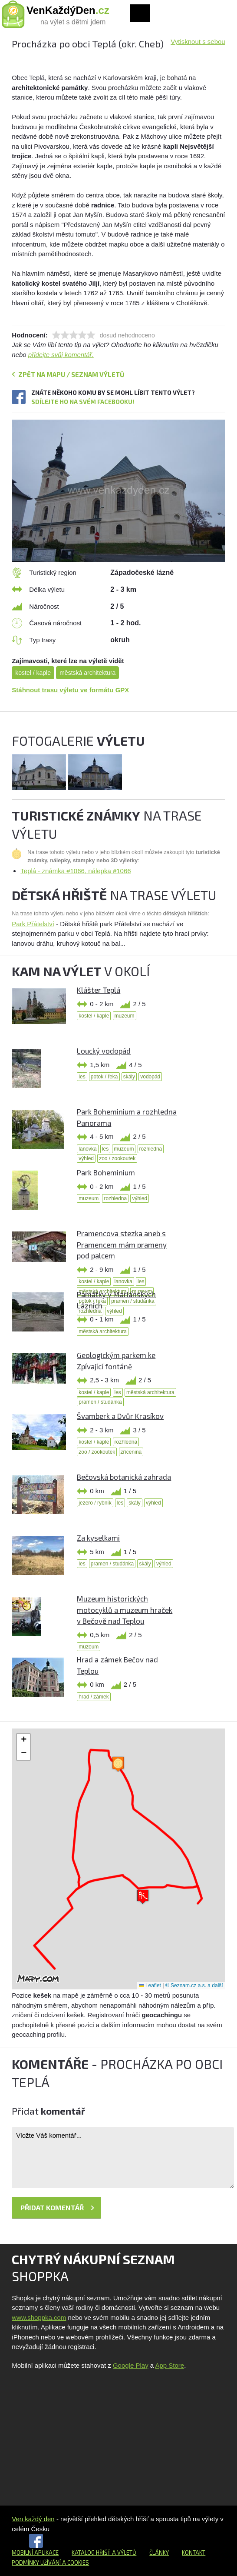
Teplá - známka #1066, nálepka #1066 (75, 870)
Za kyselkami (98, 1537)
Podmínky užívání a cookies (50, 2562)
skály (129, 1077)
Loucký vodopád (104, 1050)
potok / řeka (104, 1077)
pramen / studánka (100, 1402)
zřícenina (131, 1452)
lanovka (87, 1149)
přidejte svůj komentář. (61, 354)
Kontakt (193, 2552)
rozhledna (150, 1149)
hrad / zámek (94, 1697)
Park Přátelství (33, 924)
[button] (143, 1897)
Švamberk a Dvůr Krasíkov (120, 1415)
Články (159, 2552)
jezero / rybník (95, 1503)
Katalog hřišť (91, 2552)
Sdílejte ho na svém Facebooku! (82, 401)
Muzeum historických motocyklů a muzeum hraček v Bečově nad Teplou (124, 1609)
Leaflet (150, 1985)
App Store (169, 2365)
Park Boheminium (106, 1172)
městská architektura (87, 672)
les (82, 1077)
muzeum (125, 1016)
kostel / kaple (33, 672)
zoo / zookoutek (117, 1158)
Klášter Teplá (98, 989)
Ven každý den (33, 2519)
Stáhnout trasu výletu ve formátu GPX (70, 690)
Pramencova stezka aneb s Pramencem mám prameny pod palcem (122, 1244)
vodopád (150, 1077)
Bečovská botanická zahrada (124, 1476)
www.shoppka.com (39, 2317)
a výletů (123, 2552)
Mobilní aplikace (35, 2552)
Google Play (130, 2365)
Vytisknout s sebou (198, 41)
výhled (86, 1158)
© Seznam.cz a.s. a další (194, 1985)
